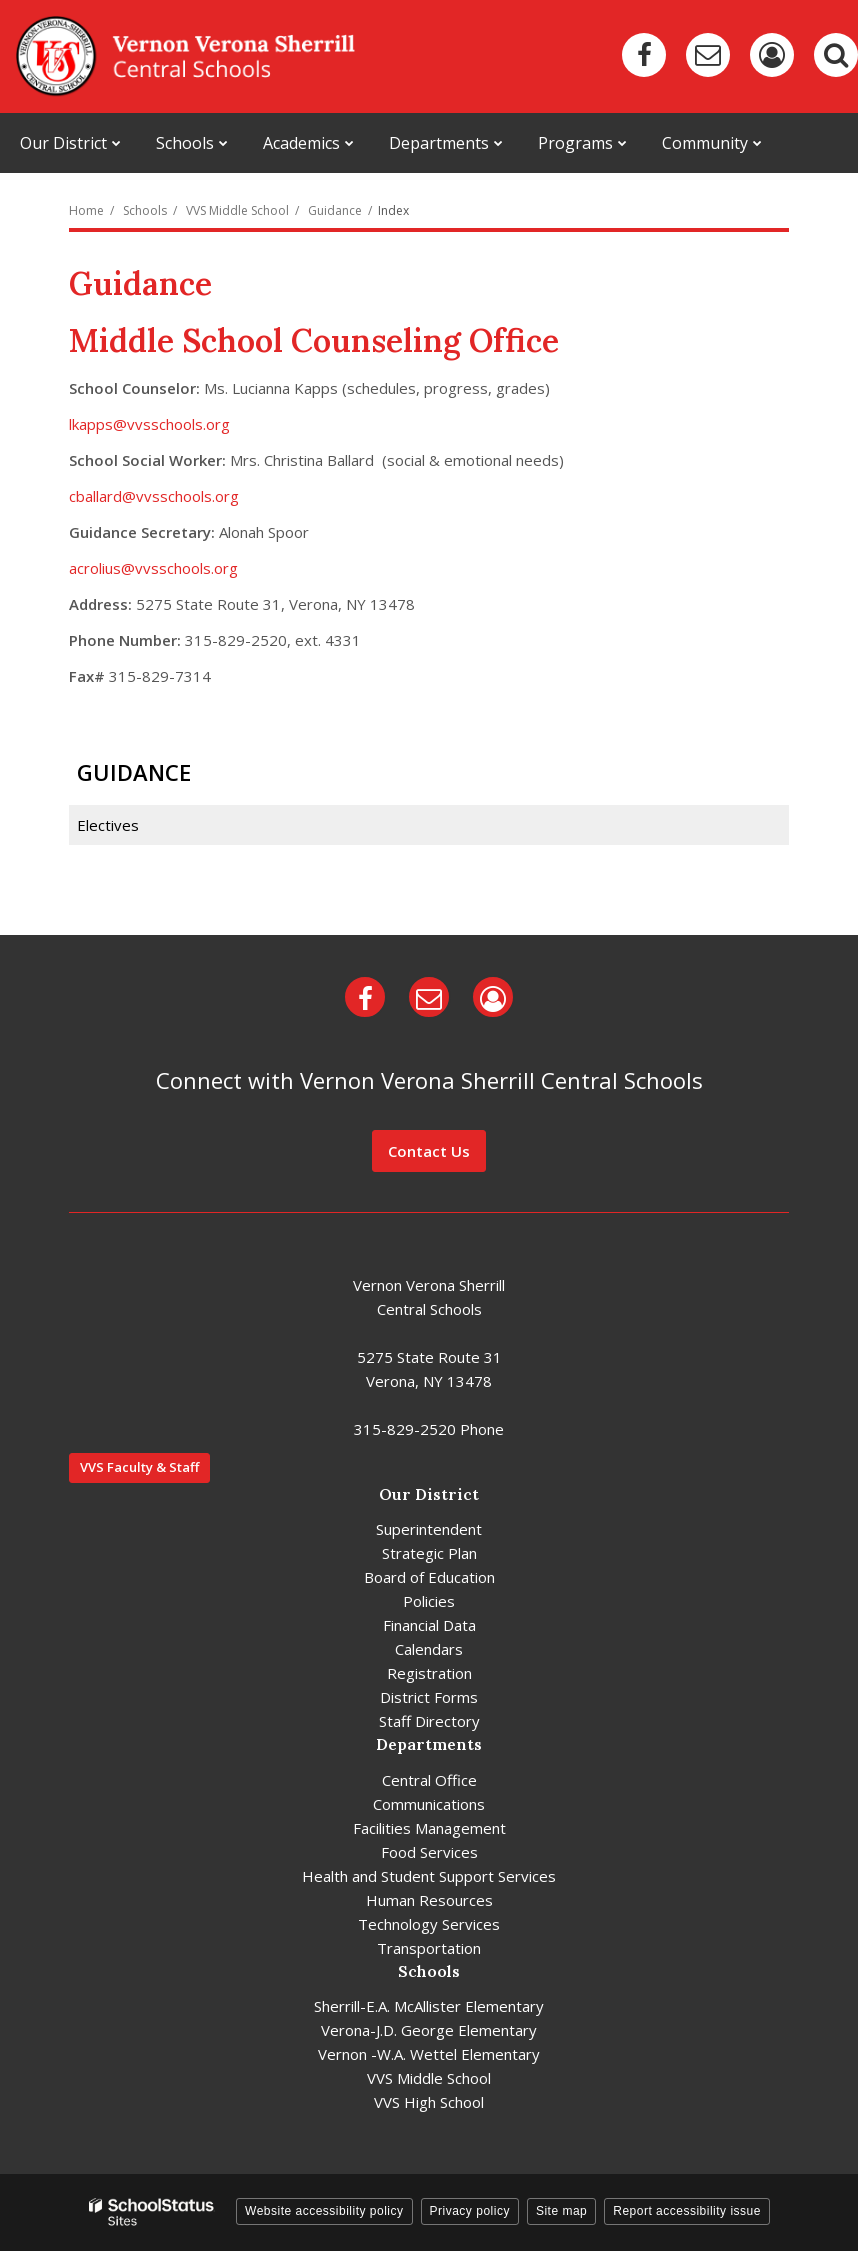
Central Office (429, 1780)
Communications (429, 1804)
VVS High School (429, 2102)
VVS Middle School (237, 210)
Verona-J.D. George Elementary (429, 2030)
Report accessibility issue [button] (687, 2211)
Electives (108, 825)
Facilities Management (429, 1828)
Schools (145, 210)
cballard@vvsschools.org (154, 496)
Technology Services (429, 1924)
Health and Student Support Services (429, 1876)
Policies (429, 1601)
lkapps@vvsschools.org (149, 424)
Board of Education (429, 1577)
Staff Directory (429, 1721)
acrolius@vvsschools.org (153, 568)
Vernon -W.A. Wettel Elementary (429, 2054)
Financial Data (429, 1625)
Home (86, 210)
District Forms (429, 1697)
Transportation (429, 1948)
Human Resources (429, 1900)
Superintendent (429, 1529)
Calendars (429, 1649)
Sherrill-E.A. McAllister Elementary (429, 2006)
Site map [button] (561, 2211)
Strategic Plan (429, 1553)
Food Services (429, 1852)
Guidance (335, 210)
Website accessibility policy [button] (324, 2211)
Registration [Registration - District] (429, 1673)
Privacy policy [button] (470, 2211)
